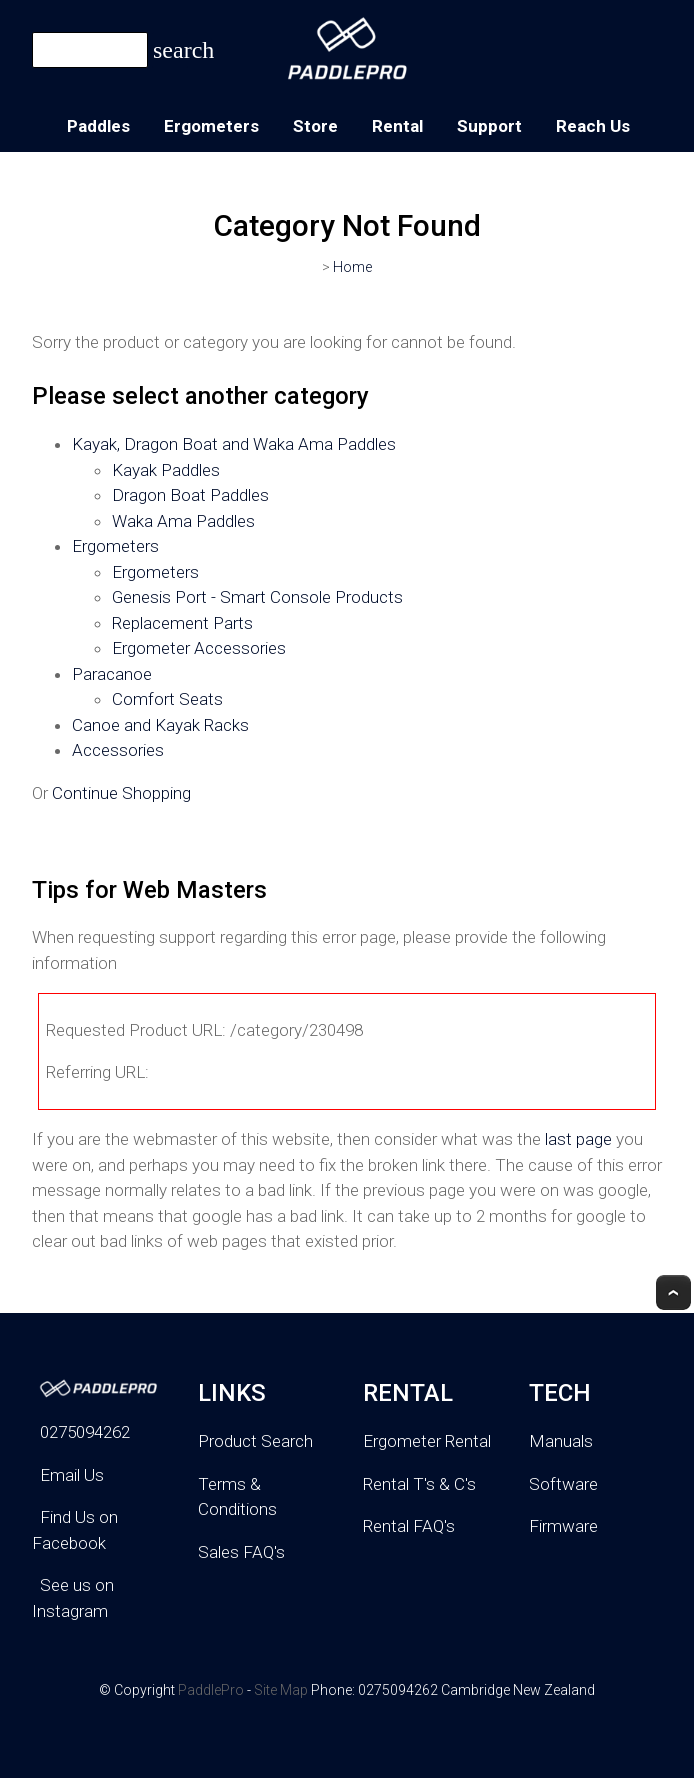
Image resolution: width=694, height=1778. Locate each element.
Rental (397, 126)
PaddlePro (211, 1690)
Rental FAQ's (409, 1526)
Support (489, 126)
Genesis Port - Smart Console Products (257, 597)
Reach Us (593, 126)
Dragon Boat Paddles (190, 495)
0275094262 (85, 1432)
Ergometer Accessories (199, 648)
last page (578, 1139)
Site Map (281, 1690)
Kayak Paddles (166, 470)
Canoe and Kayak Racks (160, 725)
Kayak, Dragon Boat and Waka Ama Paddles (234, 444)
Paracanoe (112, 674)
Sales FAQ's (241, 1552)
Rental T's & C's (419, 1484)
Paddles (98, 126)
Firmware (563, 1526)
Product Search (255, 1441)
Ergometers (211, 126)
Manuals (561, 1441)
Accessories (118, 750)
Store (315, 126)
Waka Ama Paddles (183, 521)
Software (563, 1484)
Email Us (72, 1475)
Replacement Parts (182, 623)
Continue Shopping (121, 793)
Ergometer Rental (427, 1441)
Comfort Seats (167, 699)
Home (352, 267)
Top (673, 1292)
